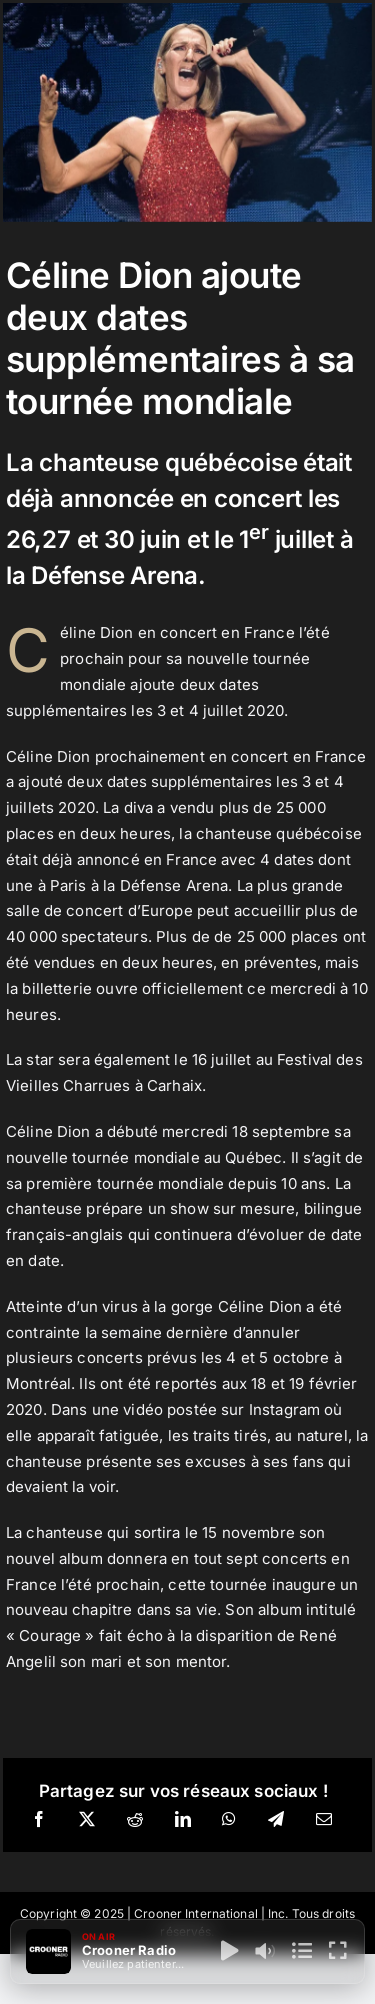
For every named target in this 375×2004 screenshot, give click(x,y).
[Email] (324, 1820)
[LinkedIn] (183, 1820)
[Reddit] (135, 1820)
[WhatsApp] (229, 1820)
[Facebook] (39, 1820)
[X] (87, 1820)
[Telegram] (276, 1820)
